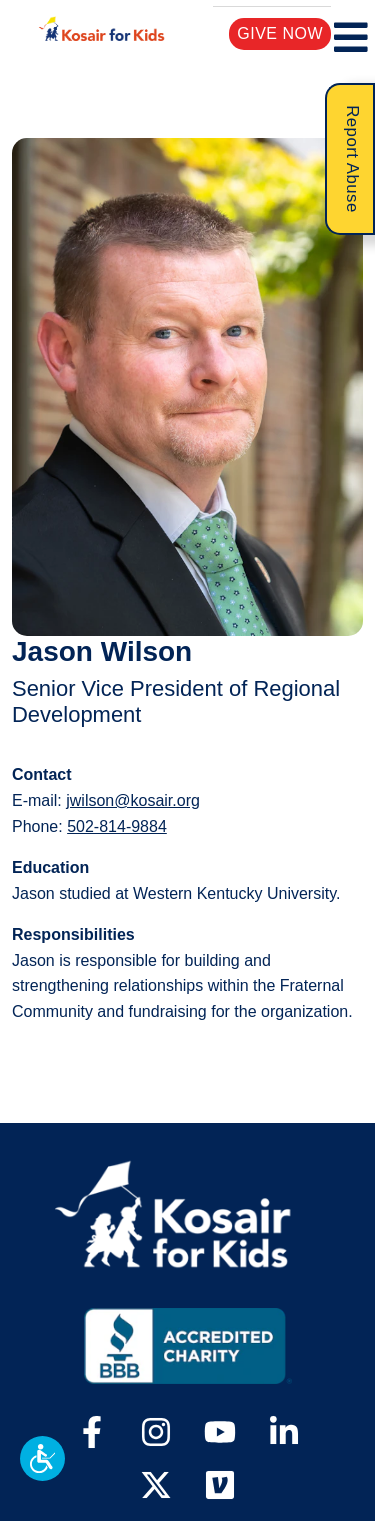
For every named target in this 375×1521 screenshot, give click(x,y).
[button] (42, 1458)
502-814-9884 (117, 826)
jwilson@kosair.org (133, 800)
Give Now (280, 33)
